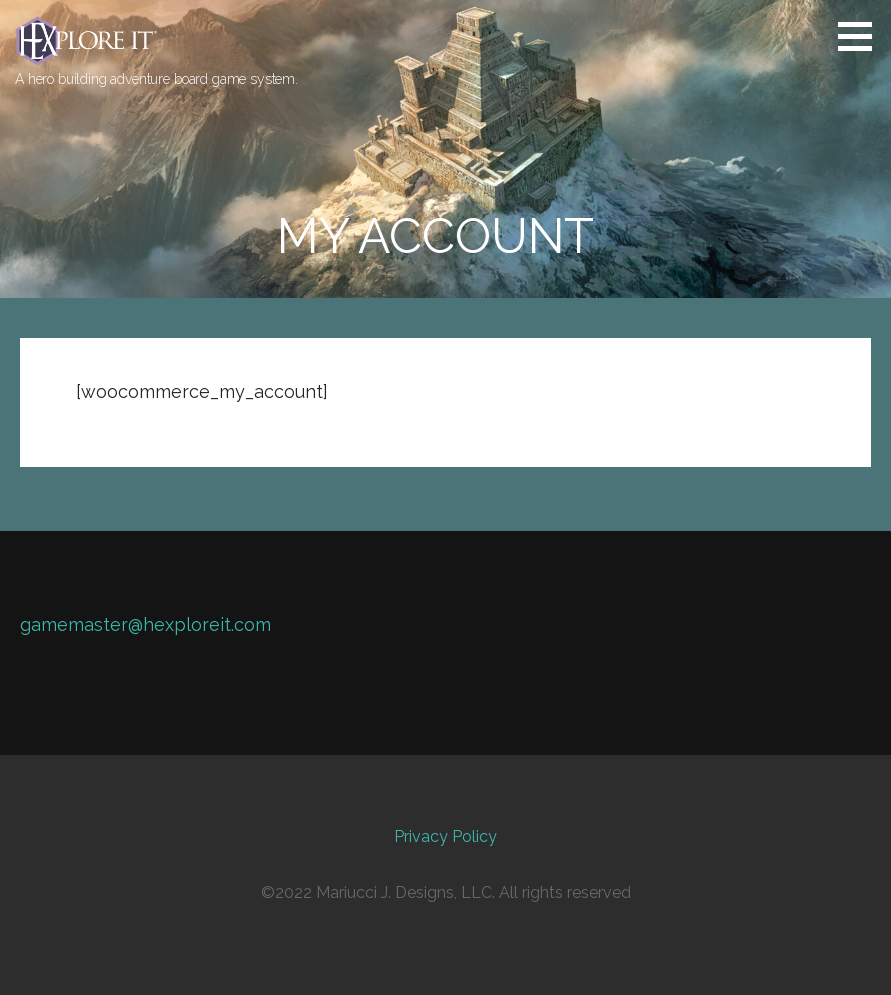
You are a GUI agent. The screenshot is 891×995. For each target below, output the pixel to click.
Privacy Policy (445, 836)
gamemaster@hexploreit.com (145, 624)
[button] (862, 36)
